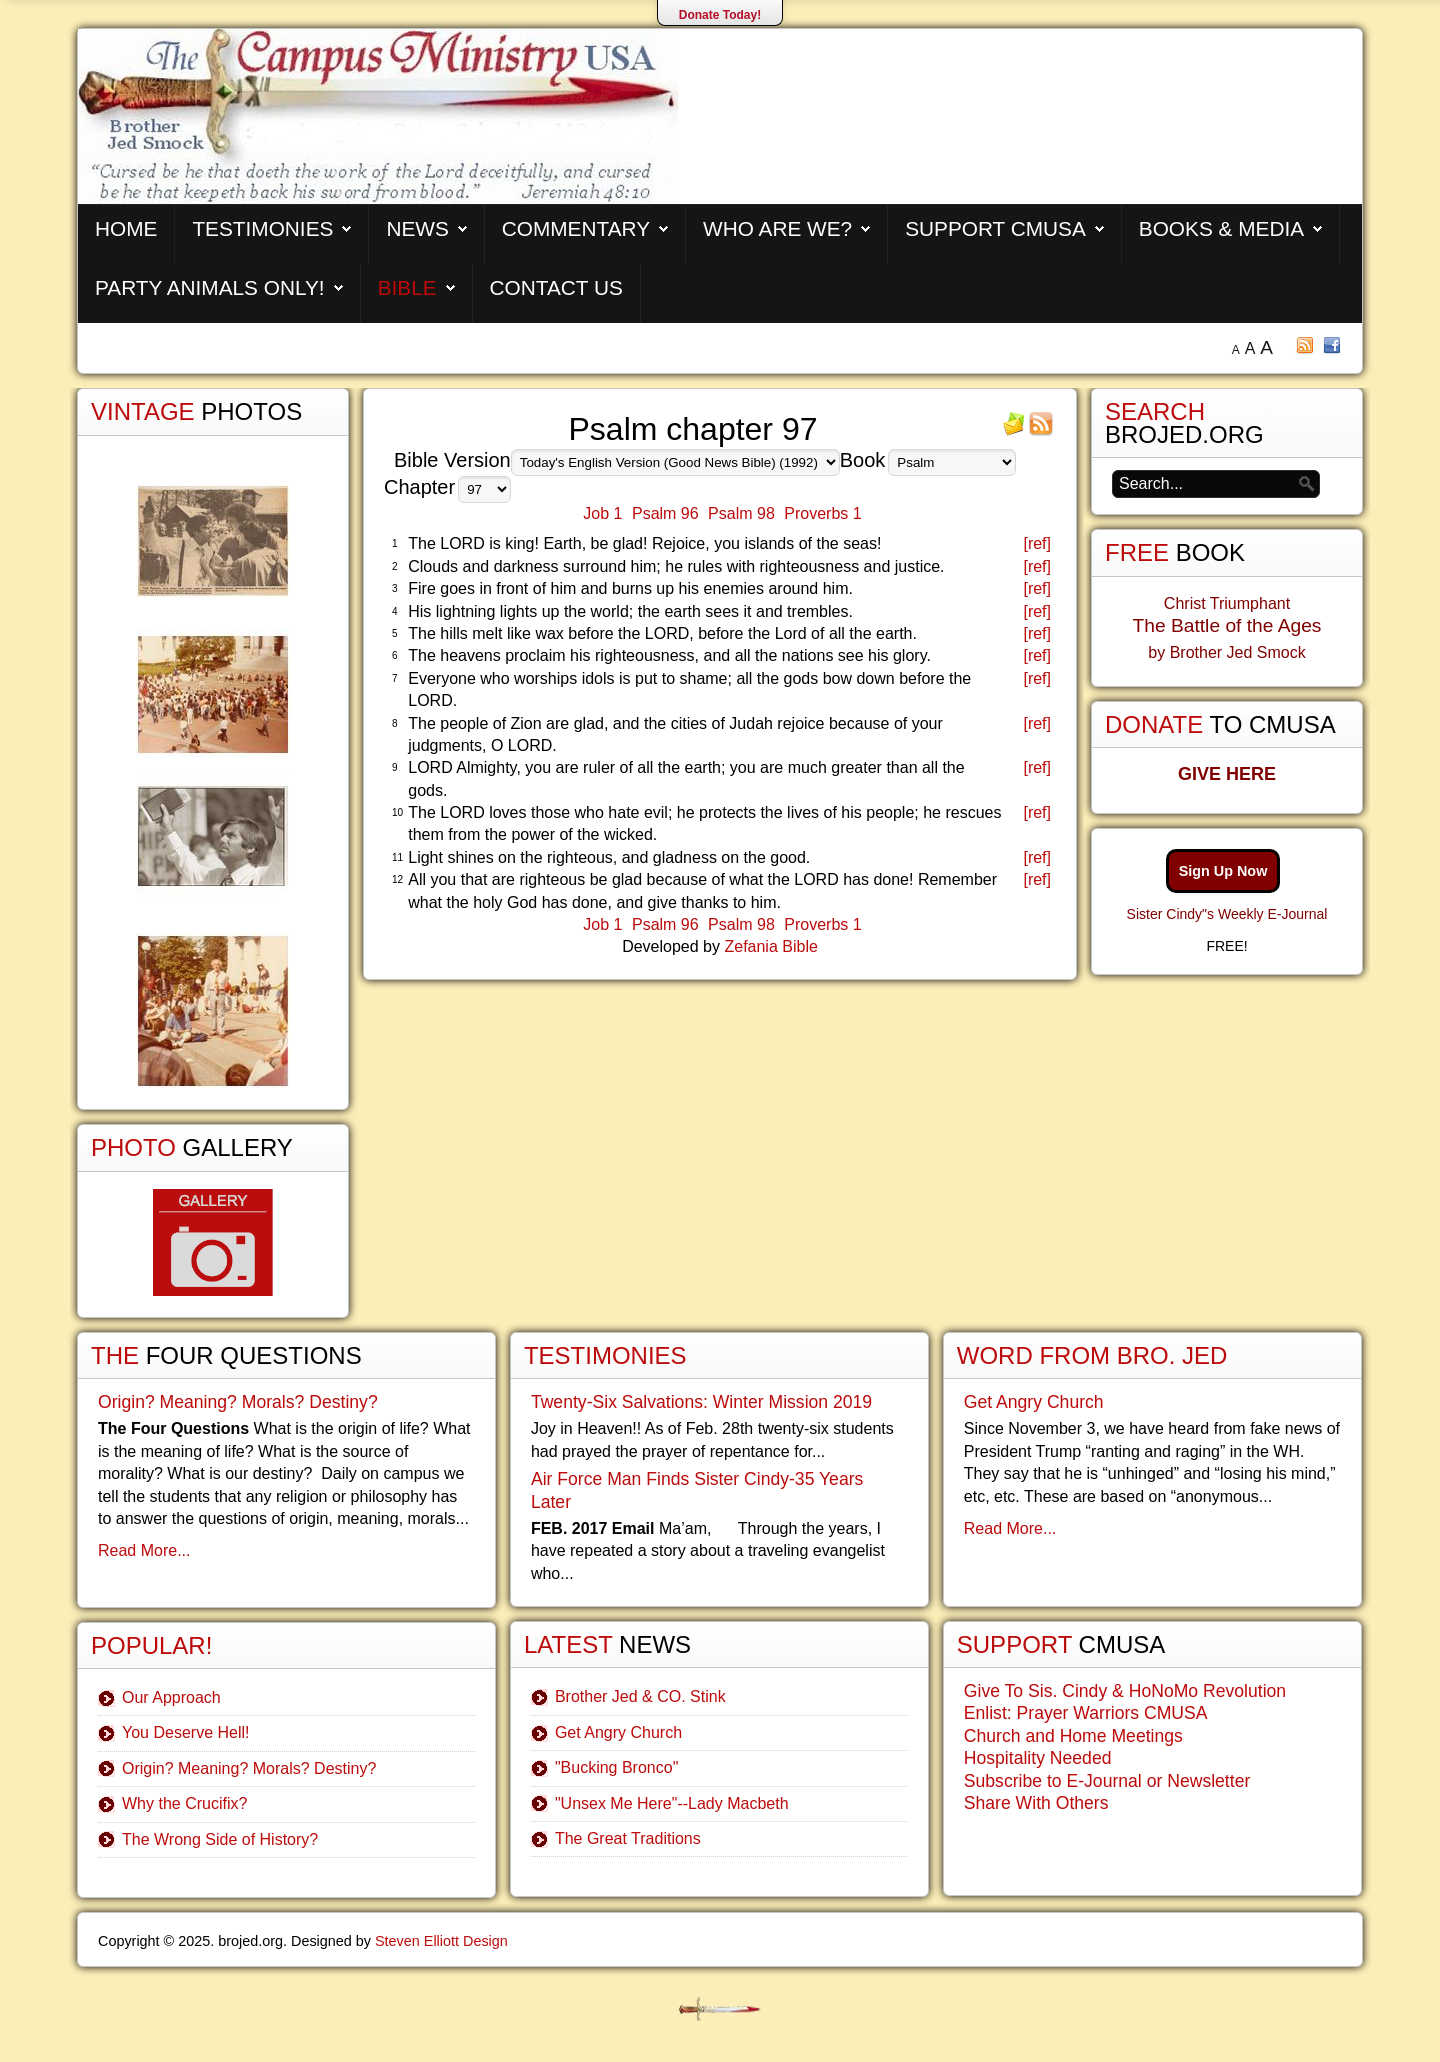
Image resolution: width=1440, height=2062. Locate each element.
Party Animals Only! (210, 287)
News (417, 228)
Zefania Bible (770, 946)
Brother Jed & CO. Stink (640, 1696)
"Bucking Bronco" (616, 1767)
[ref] (1037, 543)
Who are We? (777, 228)
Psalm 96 (665, 513)
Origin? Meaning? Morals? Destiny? (238, 1402)
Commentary (576, 228)
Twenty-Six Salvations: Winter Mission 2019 (701, 1402)
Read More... (144, 1550)
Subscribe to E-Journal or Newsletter (1107, 1781)
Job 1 (602, 513)
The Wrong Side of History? (220, 1839)
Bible (407, 287)
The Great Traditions (628, 1838)
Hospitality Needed (1038, 1758)
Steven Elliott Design (441, 1941)
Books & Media (1221, 228)
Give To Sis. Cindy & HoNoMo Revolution (1125, 1691)
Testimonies (262, 228)
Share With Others (1036, 1803)
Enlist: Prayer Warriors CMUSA (1086, 1713)
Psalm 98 (741, 513)
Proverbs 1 (822, 513)
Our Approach (171, 1697)
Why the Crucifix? (184, 1803)
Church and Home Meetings (1073, 1736)
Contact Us (556, 287)
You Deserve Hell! (185, 1732)
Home (126, 228)
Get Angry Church (618, 1732)
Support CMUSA (995, 228)
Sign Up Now (1223, 871)
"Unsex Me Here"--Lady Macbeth (672, 1803)
